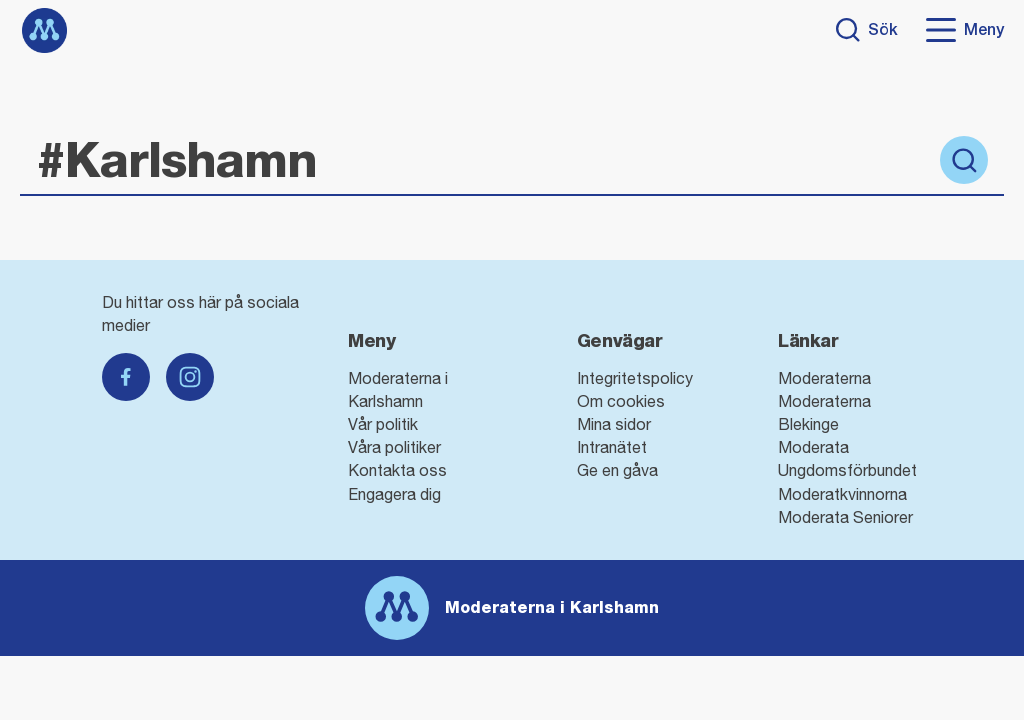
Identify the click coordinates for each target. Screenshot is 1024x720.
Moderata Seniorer (845, 517)
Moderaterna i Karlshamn (552, 607)
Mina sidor (614, 424)
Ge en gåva (617, 470)
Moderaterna (824, 378)
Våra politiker (394, 447)
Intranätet (612, 447)
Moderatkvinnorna (842, 494)
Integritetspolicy (635, 378)
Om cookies (621, 401)
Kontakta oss (397, 470)
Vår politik (383, 424)
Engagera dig (394, 494)
